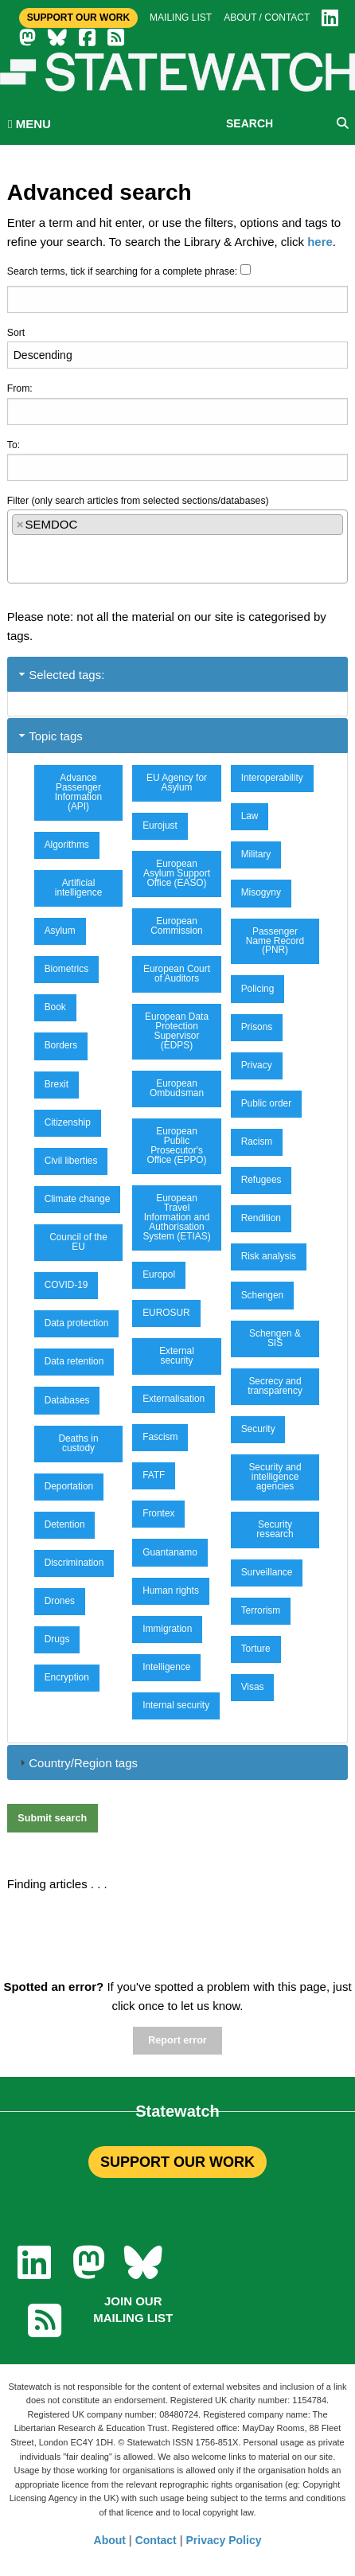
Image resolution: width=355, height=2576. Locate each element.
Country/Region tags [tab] (77, 1763)
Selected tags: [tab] (60, 674)
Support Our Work (78, 17)
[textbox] (16, 552)
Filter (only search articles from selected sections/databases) (138, 500)
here (320, 241)
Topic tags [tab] (49, 736)
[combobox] (178, 546)
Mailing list (181, 17)
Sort (16, 332)
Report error (177, 2040)
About (110, 2540)
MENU (29, 124)
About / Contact (267, 17)
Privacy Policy (224, 2540)
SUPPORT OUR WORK (177, 2162)
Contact (156, 2540)
